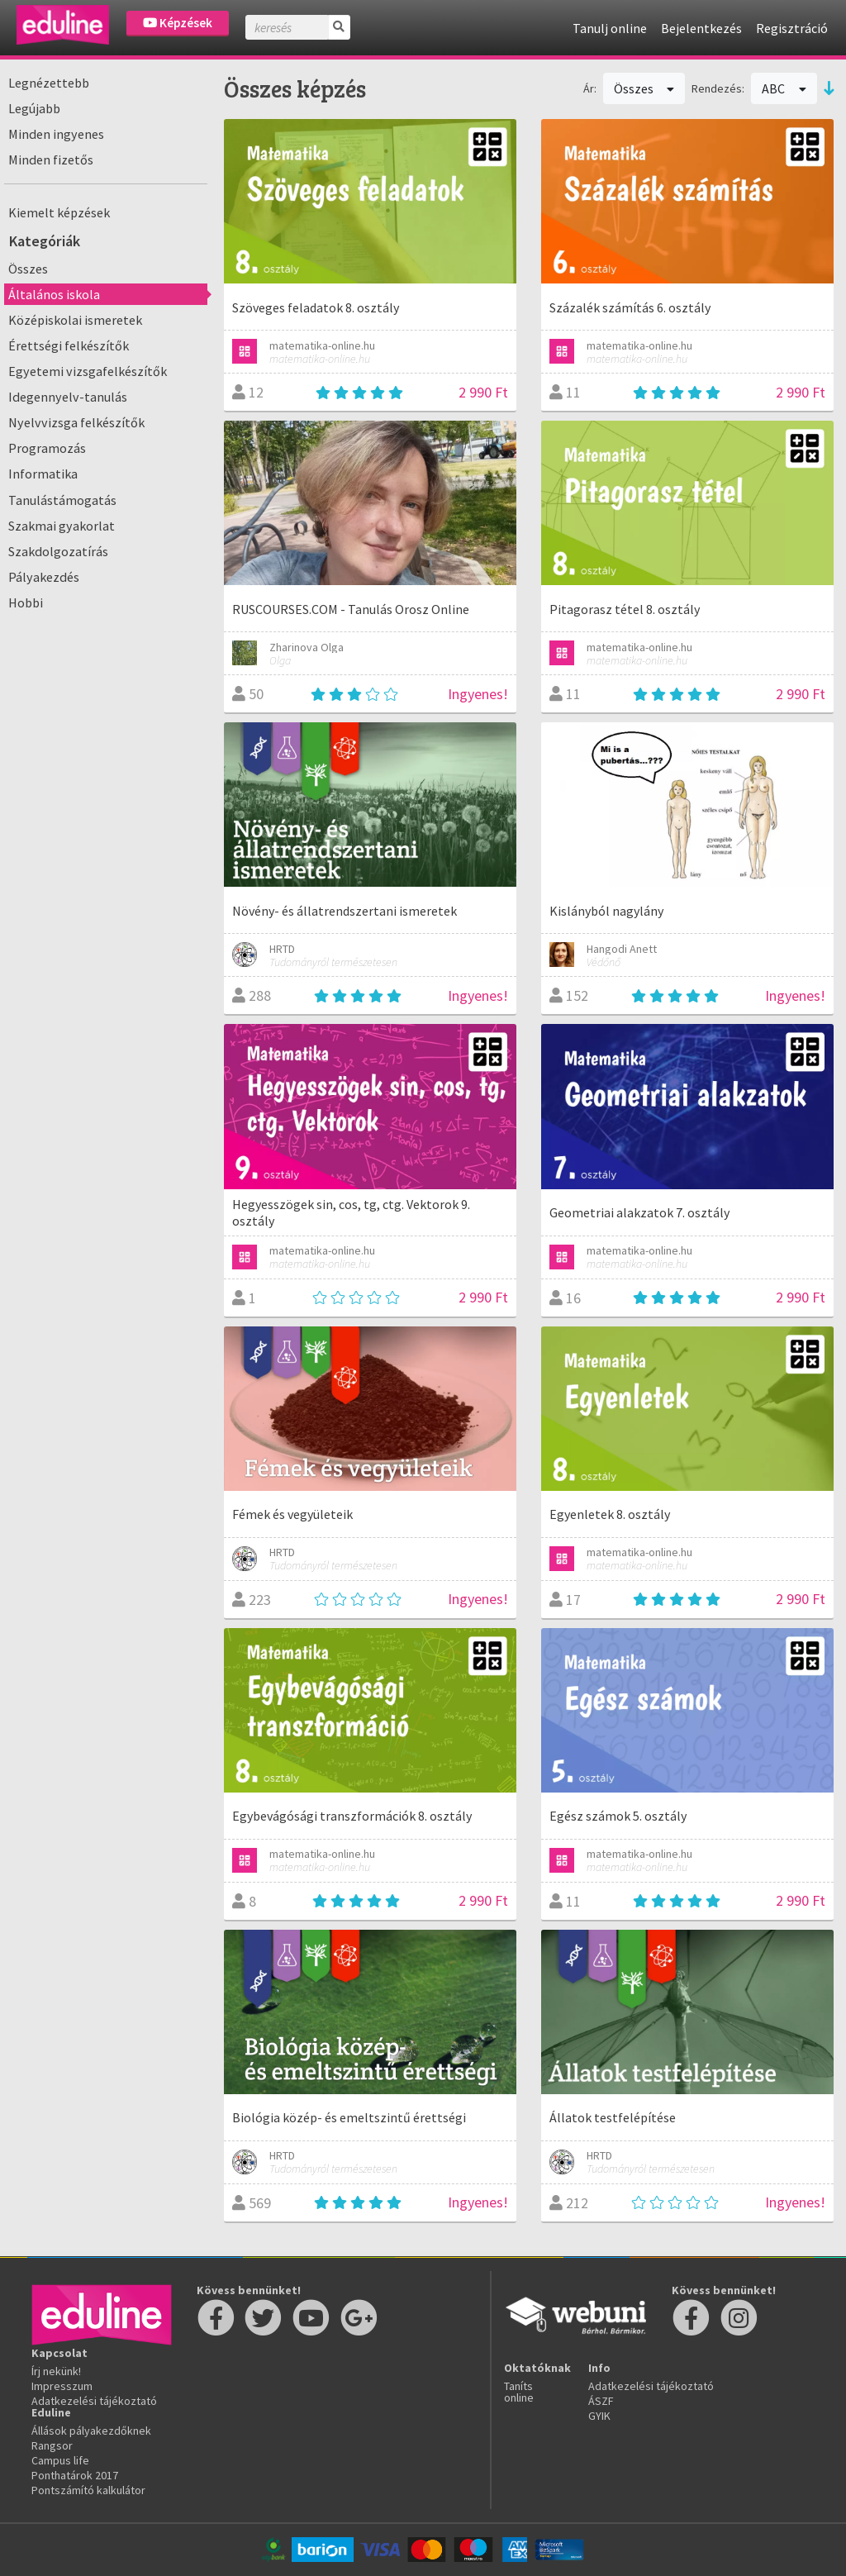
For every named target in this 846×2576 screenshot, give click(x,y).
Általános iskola (54, 294)
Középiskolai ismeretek (75, 320)
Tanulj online (610, 28)
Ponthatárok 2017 (74, 2475)
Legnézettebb (48, 82)
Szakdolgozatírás (58, 551)
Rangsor (52, 2445)
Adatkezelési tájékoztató (94, 2400)
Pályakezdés (43, 577)
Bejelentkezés (701, 28)
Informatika (43, 473)
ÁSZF (601, 2400)
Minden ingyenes (56, 134)
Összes (28, 268)
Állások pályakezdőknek (91, 2430)
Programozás (47, 448)
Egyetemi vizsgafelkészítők (87, 371)
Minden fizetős (50, 159)
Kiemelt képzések (59, 212)
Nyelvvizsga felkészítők (76, 422)
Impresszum (62, 2385)
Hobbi (25, 602)
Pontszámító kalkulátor (88, 2490)
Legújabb (34, 108)
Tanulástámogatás (62, 500)
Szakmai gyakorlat (61, 525)
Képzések (177, 23)
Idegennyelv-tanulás (67, 396)
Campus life (60, 2460)
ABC (784, 88)
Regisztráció (792, 28)
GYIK (599, 2415)
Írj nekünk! (56, 2371)
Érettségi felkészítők (68, 345)
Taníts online (519, 2391)
